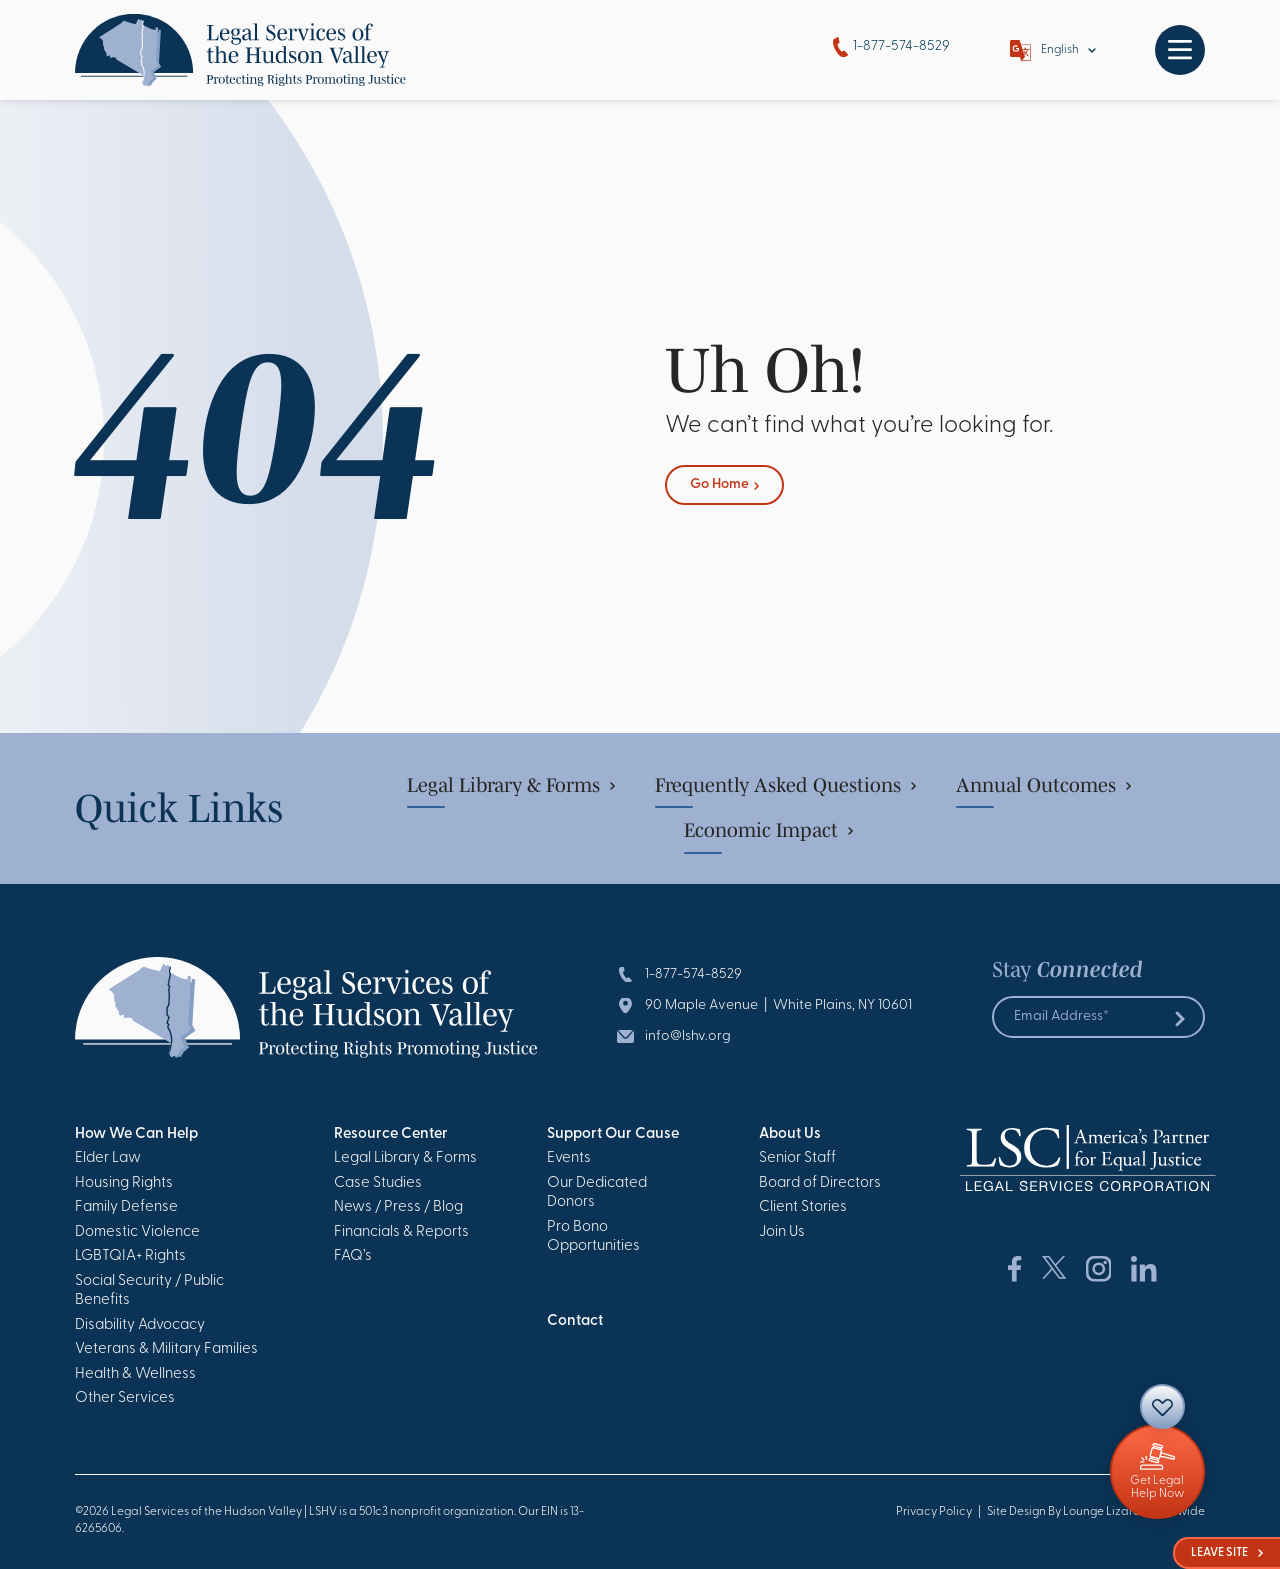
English (1060, 50)
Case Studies (378, 1183)
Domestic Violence (137, 1232)
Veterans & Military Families (166, 1349)
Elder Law (108, 1158)
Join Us (782, 1232)
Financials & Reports (401, 1232)
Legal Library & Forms (511, 785)
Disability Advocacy (140, 1325)
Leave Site (1227, 1553)
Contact (575, 1321)
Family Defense (126, 1207)
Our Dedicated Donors (597, 1193)
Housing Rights (124, 1183)
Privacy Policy (934, 1512)
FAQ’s (353, 1256)
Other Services (125, 1398)
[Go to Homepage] (240, 50)
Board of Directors (820, 1183)
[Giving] (1157, 1471)
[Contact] (1162, 1406)
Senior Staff (797, 1158)
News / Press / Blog (398, 1207)
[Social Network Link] (1014, 1269)
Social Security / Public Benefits (149, 1291)
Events (569, 1158)
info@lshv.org (688, 1036)
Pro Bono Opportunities (593, 1237)
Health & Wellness (135, 1374)
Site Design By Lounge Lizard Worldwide (1096, 1512)
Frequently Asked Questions (785, 785)
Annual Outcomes (1043, 785)
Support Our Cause (613, 1134)
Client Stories (803, 1207)
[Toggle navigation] (1180, 50)
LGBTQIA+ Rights (130, 1256)
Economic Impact (768, 830)
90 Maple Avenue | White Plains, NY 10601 (778, 1005)
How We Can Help (136, 1134)
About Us (790, 1134)
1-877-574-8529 (891, 47)
